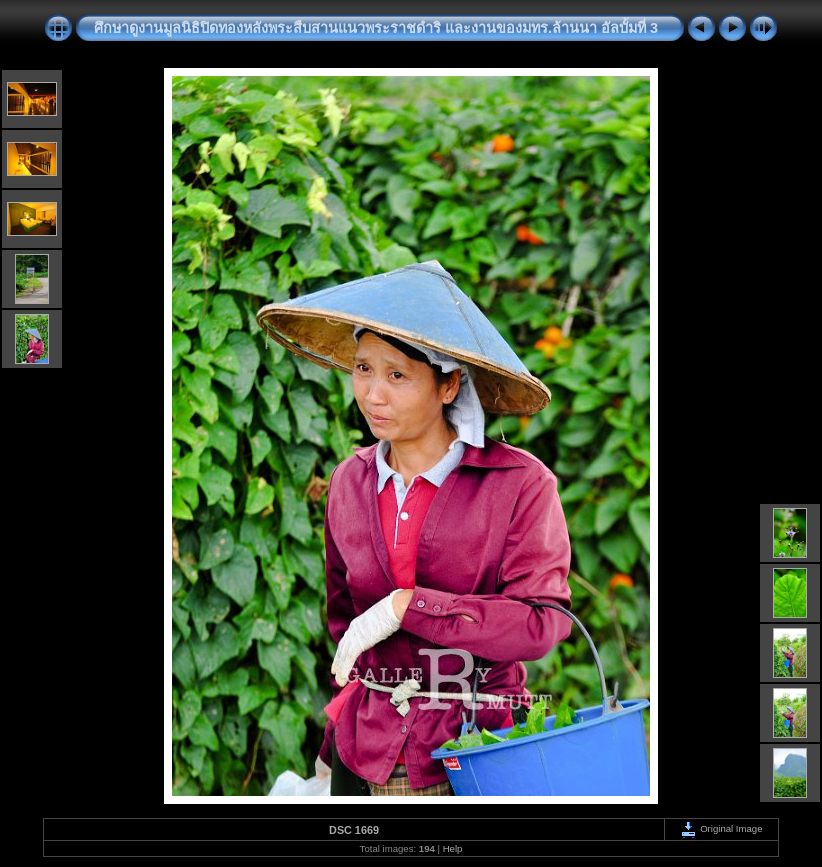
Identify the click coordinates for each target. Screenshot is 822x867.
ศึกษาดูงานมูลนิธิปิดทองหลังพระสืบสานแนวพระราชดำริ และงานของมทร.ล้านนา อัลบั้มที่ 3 (376, 28)
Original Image (721, 828)
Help (453, 848)
